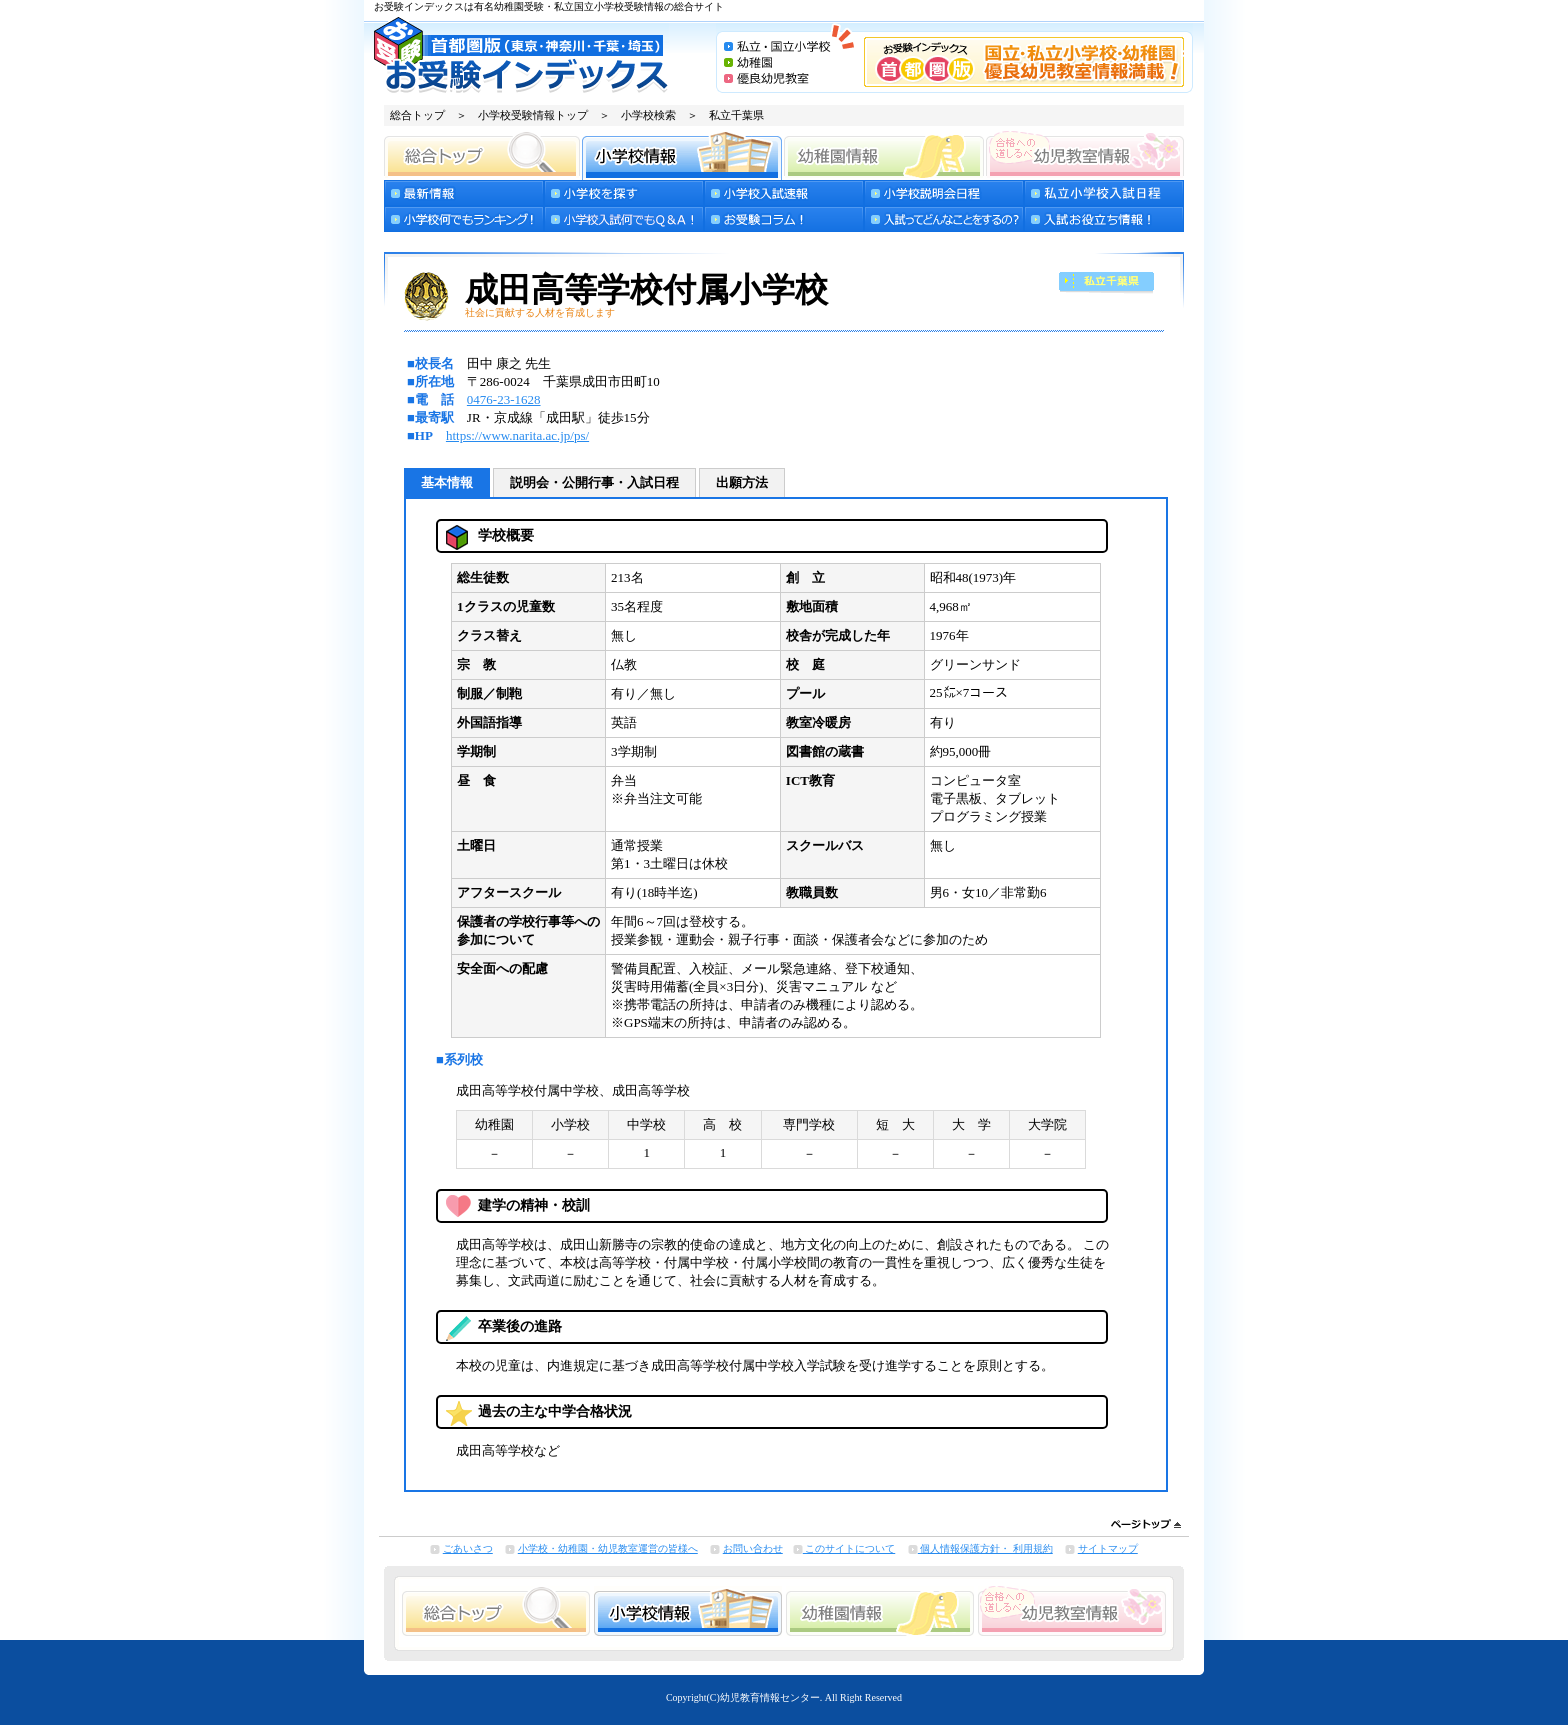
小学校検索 (648, 115)
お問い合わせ (753, 1548)
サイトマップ (1108, 1548)
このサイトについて (849, 1548)
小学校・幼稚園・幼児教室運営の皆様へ (608, 1548)
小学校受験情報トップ (533, 115)
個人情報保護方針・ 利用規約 (985, 1548)
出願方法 (742, 482)
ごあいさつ (468, 1548)
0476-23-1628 (504, 399)
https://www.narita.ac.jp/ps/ (517, 435)
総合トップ (417, 115)
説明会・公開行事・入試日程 (594, 482)
